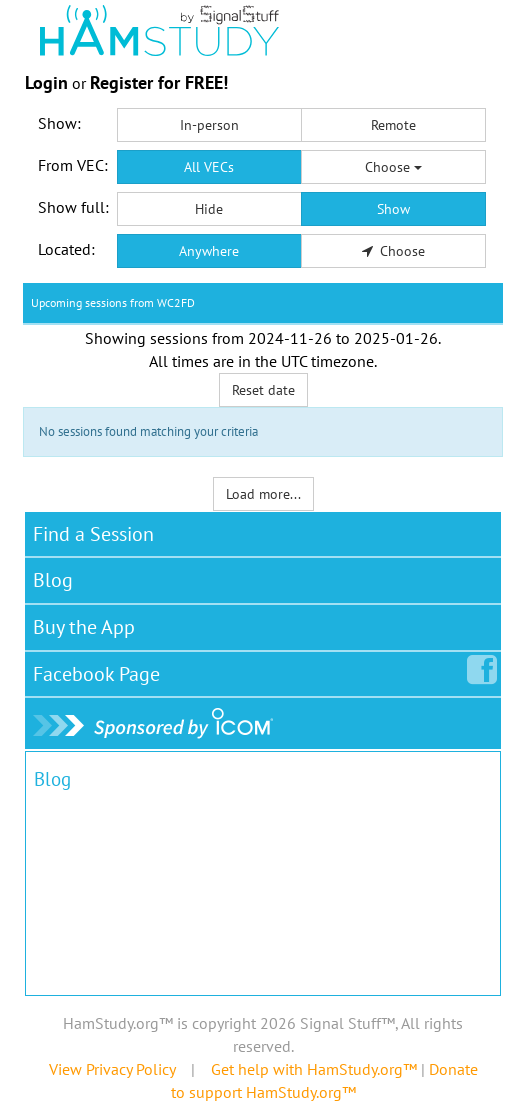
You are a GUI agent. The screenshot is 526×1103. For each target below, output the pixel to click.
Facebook (100, 670)
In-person (209, 125)
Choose (393, 167)
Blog (53, 580)
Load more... (263, 494)
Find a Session (93, 534)
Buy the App (84, 627)
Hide (209, 209)
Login (46, 82)
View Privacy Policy (112, 1069)
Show (393, 209)
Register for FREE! (159, 82)
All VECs (209, 167)
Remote (393, 125)
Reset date (263, 390)
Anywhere (209, 251)
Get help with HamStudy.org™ (314, 1069)
